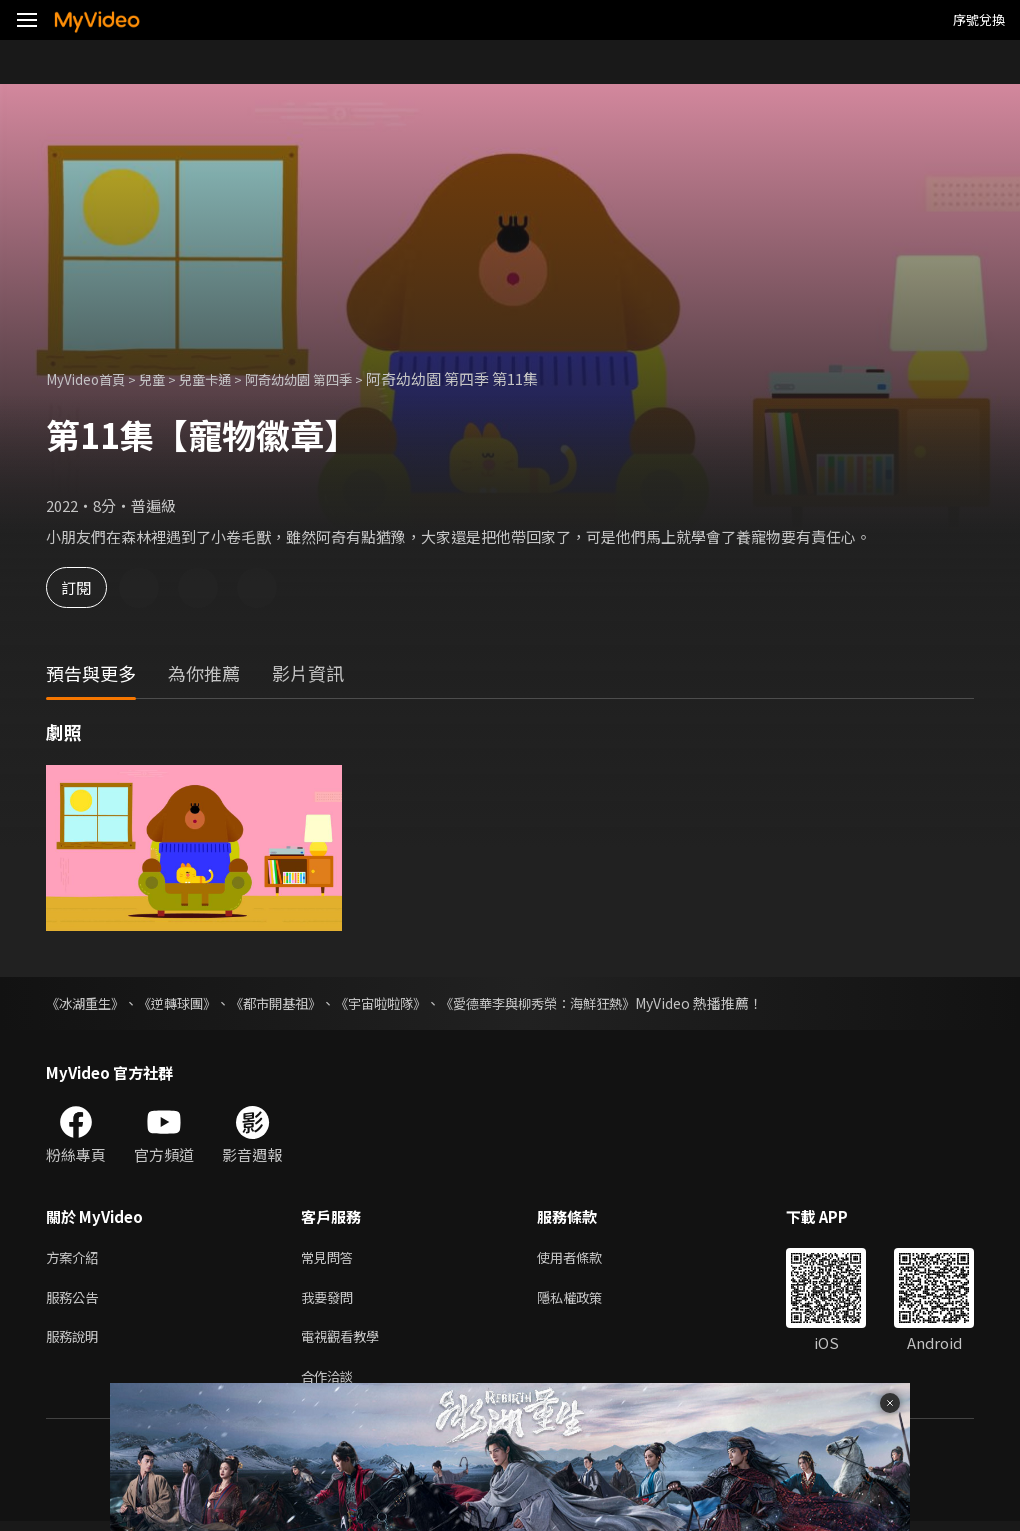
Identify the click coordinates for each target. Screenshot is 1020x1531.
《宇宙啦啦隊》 (403, 1003)
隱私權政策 (586, 1300)
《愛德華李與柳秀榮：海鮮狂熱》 (571, 1003)
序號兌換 (979, 19)
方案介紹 (76, 1258)
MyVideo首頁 (91, 378)
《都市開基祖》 (291, 1003)
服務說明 (76, 1342)
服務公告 (76, 1300)
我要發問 (331, 1300)
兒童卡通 (225, 378)
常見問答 (331, 1258)
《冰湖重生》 (88, 1003)
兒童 (166, 378)
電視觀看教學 (346, 1342)
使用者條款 (586, 1258)
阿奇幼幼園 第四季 (330, 378)
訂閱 (86, 587)
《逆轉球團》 (186, 1003)
